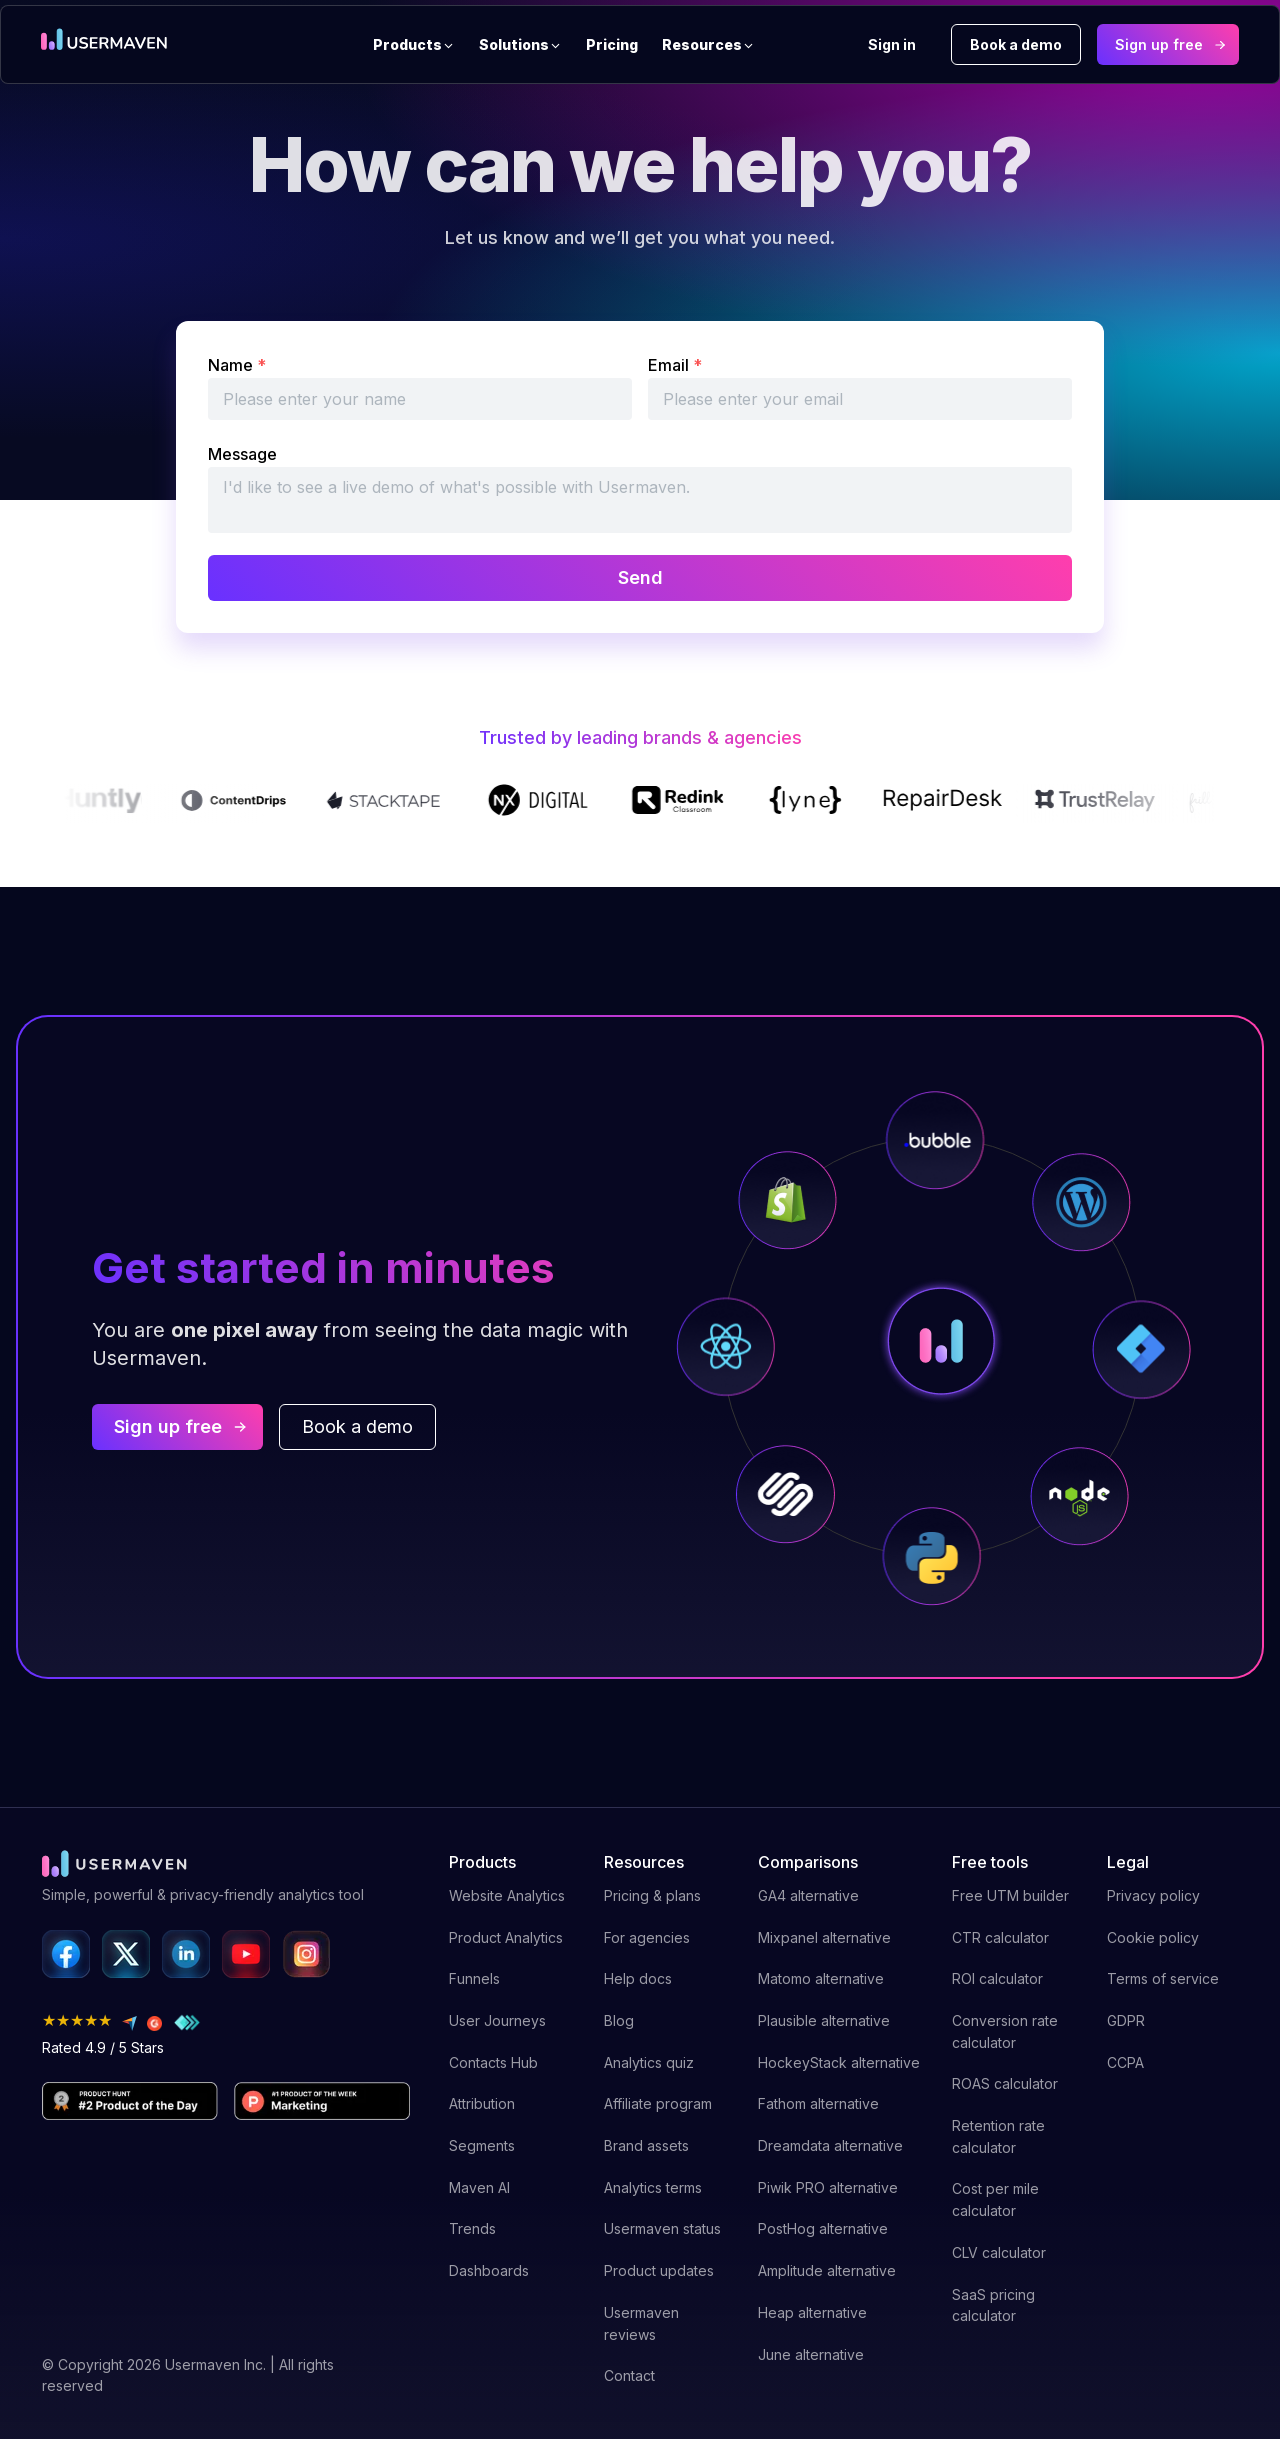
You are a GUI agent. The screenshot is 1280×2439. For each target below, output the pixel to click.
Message (242, 454)
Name (237, 365)
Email (675, 365)
